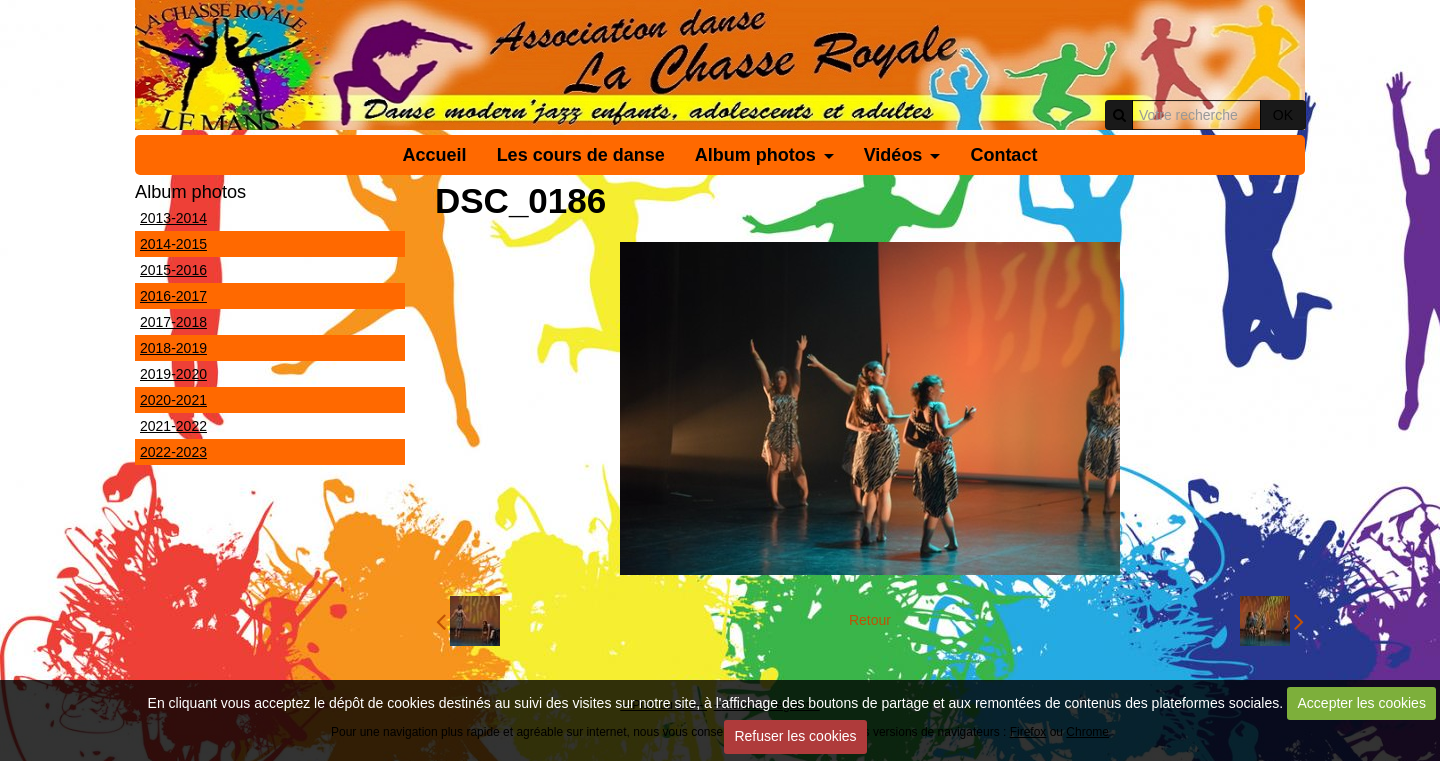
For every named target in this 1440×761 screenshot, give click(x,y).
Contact (1003, 155)
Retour (870, 620)
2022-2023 (173, 452)
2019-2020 (173, 374)
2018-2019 (173, 348)
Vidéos (893, 155)
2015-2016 (173, 270)
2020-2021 (173, 400)
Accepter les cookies (1362, 703)
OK (1283, 115)
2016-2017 (173, 296)
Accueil (435, 155)
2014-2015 (173, 244)
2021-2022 (173, 426)
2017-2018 (173, 322)
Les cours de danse (581, 155)
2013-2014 (173, 218)
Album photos (755, 155)
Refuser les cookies (795, 736)
